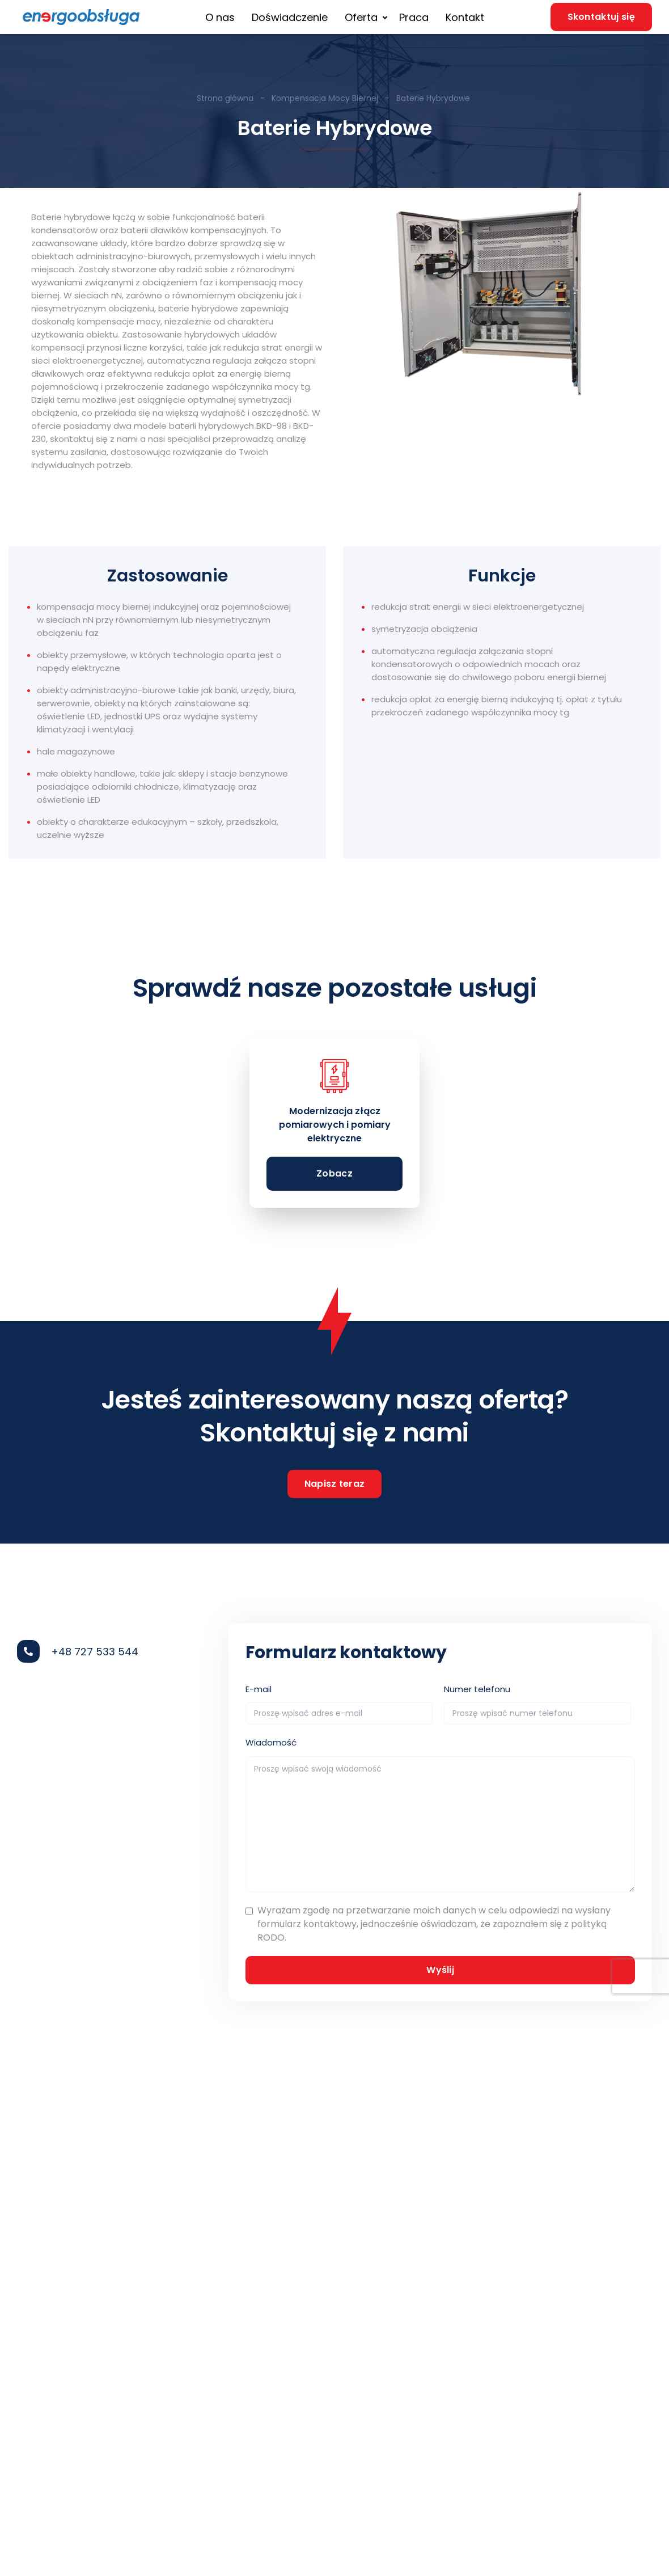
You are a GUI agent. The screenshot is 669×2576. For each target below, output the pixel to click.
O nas (220, 17)
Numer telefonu (477, 1689)
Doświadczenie (290, 17)
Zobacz (334, 1173)
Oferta (361, 17)
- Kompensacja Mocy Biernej (318, 98)
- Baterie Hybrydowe (426, 98)
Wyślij (440, 1969)
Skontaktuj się (601, 16)
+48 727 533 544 (94, 1652)
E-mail (258, 1689)
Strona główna (226, 98)
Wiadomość (271, 1742)
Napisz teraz (334, 1483)
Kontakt (465, 17)
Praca (414, 17)
